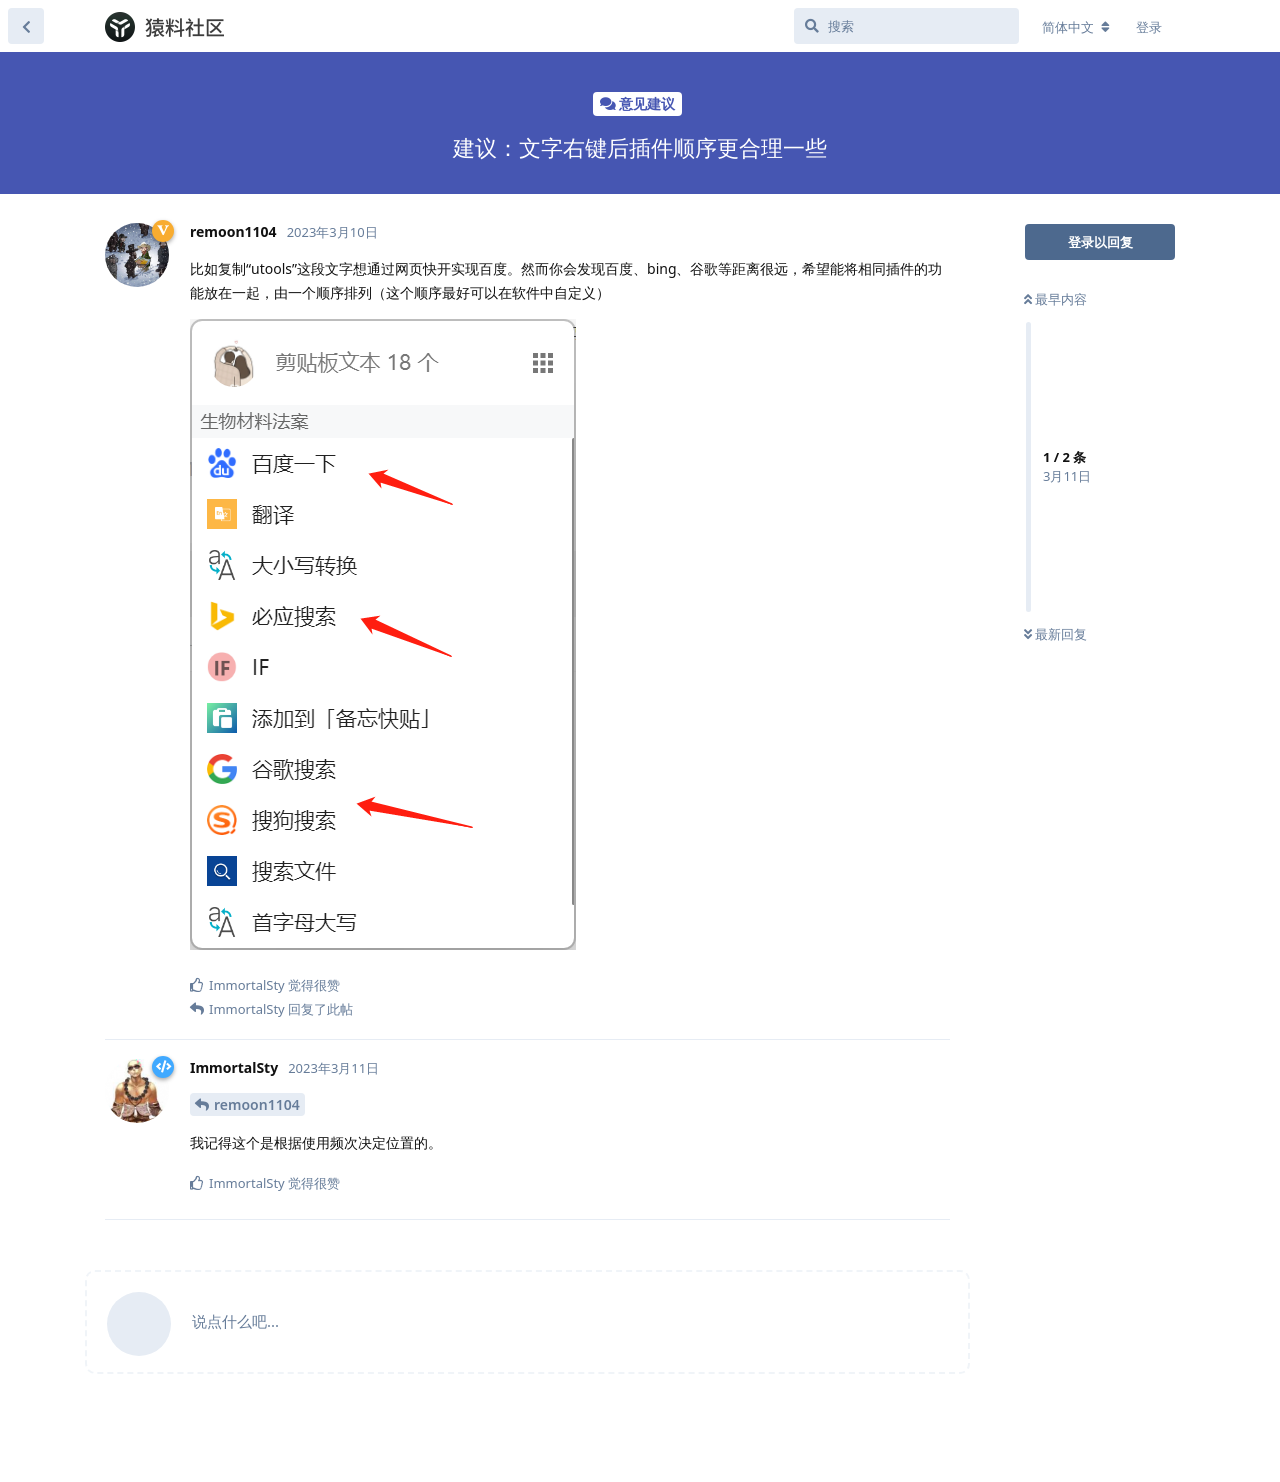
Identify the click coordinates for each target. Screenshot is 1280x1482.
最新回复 (1055, 634)
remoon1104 (257, 1104)
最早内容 (1055, 299)
